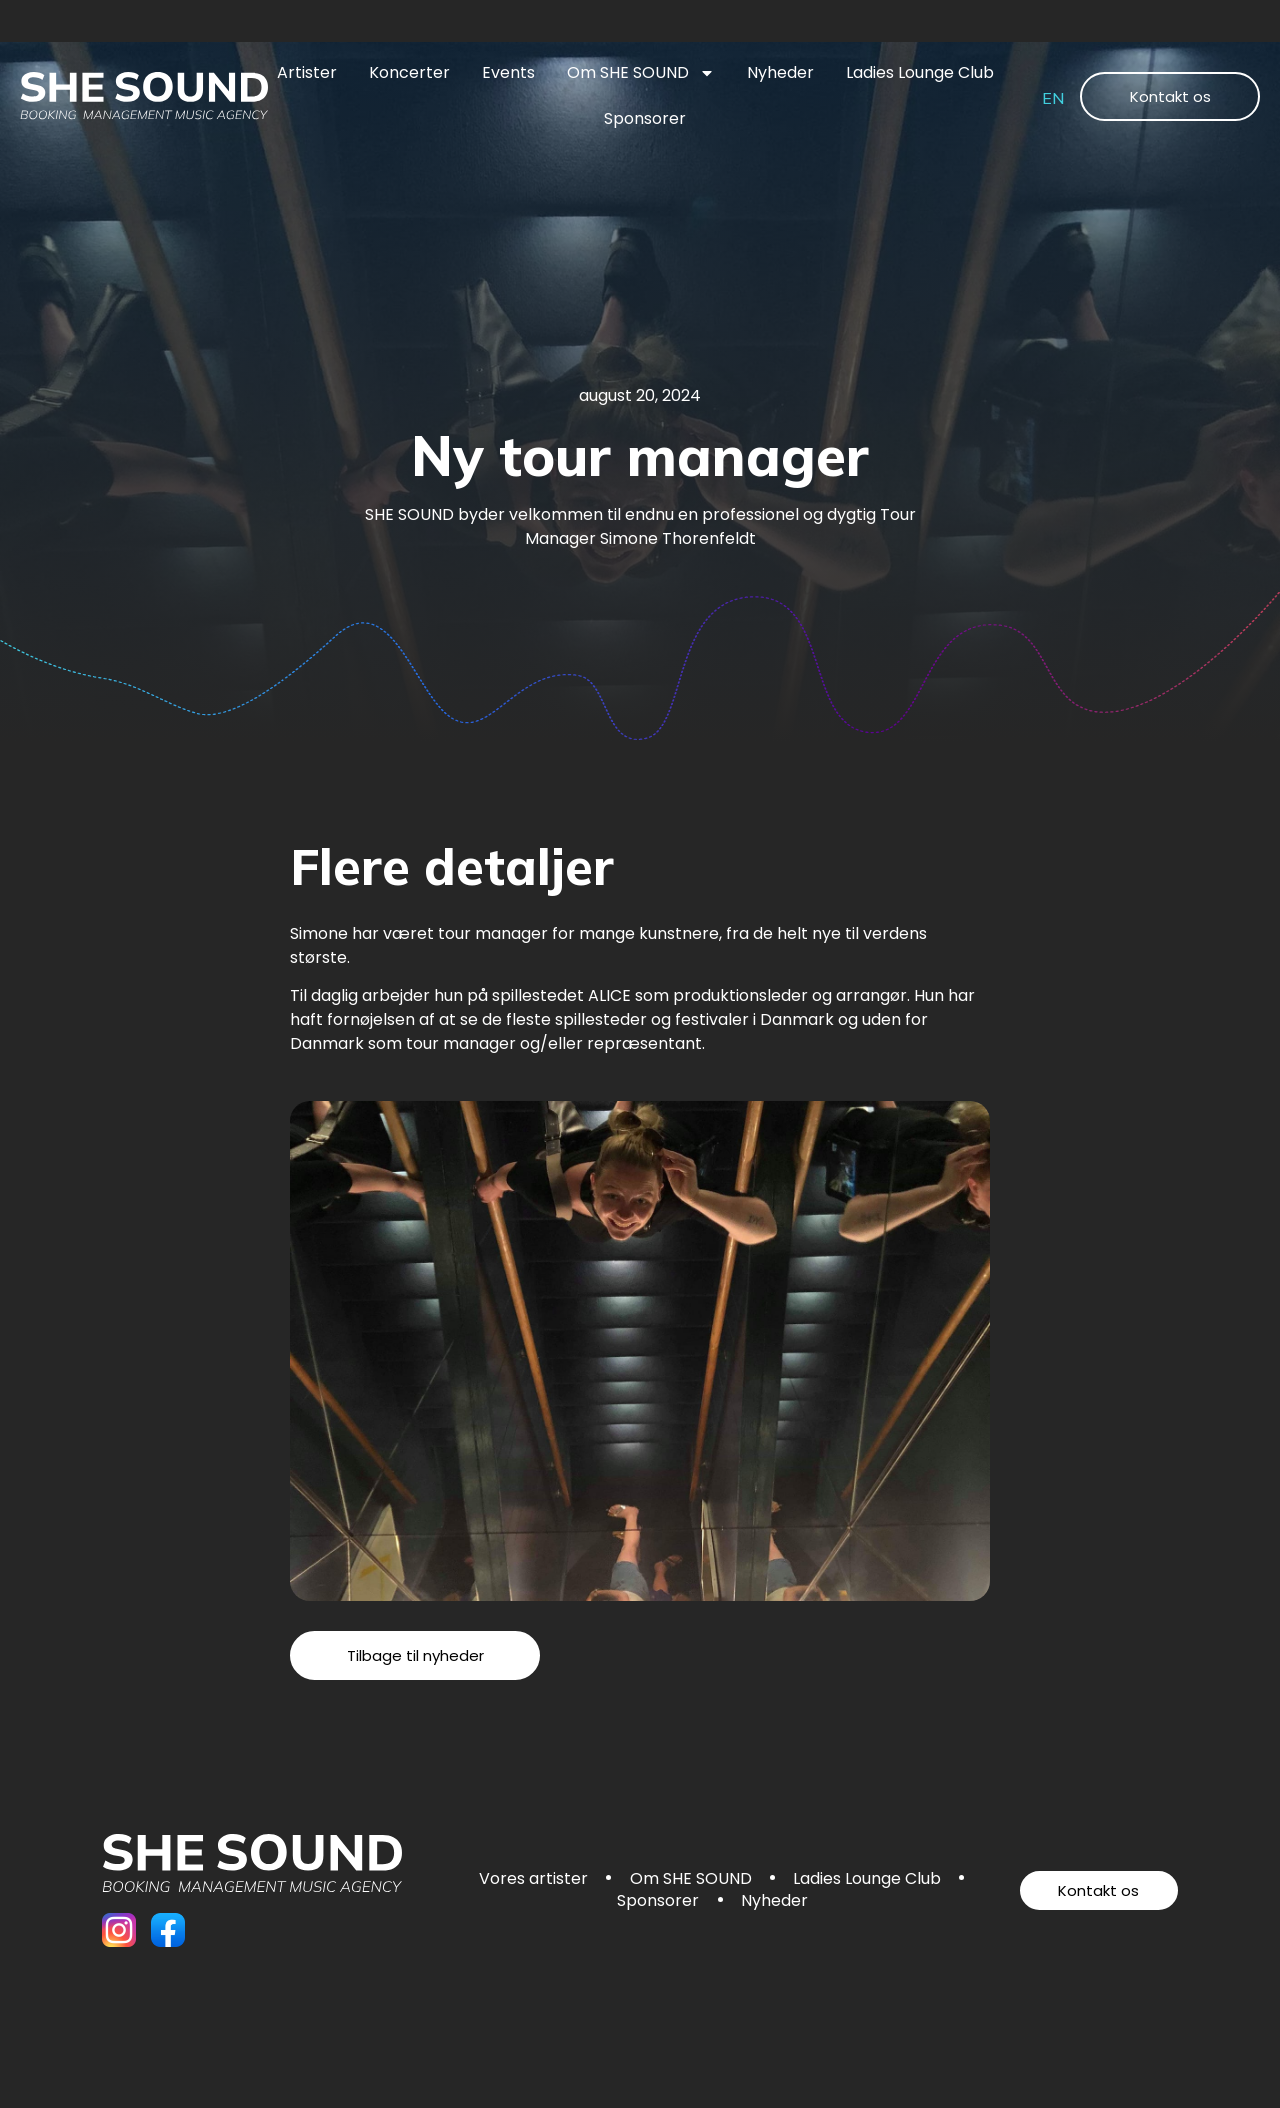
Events (508, 72)
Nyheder (780, 72)
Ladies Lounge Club (920, 72)
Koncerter (409, 72)
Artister (307, 72)
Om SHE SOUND (641, 73)
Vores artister (531, 1880)
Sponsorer (645, 118)
